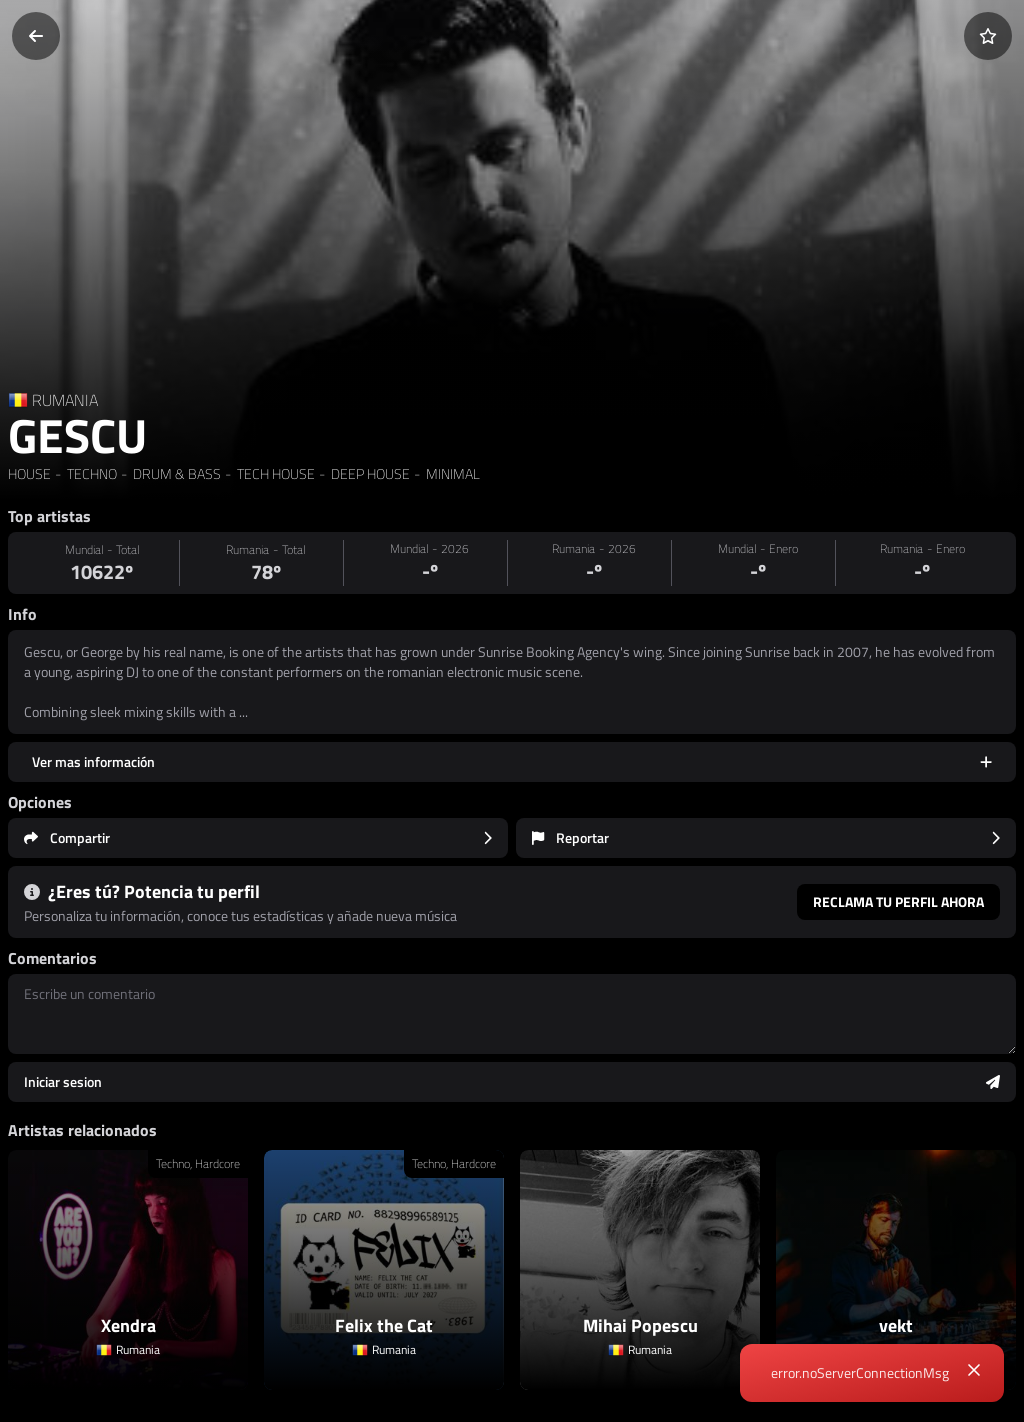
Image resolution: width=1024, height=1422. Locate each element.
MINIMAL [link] (451, 473)
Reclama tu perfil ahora (898, 901)
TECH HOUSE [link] (274, 473)
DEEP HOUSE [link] (369, 473)
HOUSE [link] (29, 473)
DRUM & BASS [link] (175, 473)
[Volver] (36, 36)
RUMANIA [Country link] (65, 400)
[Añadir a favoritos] (988, 36)
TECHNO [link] (90, 473)
